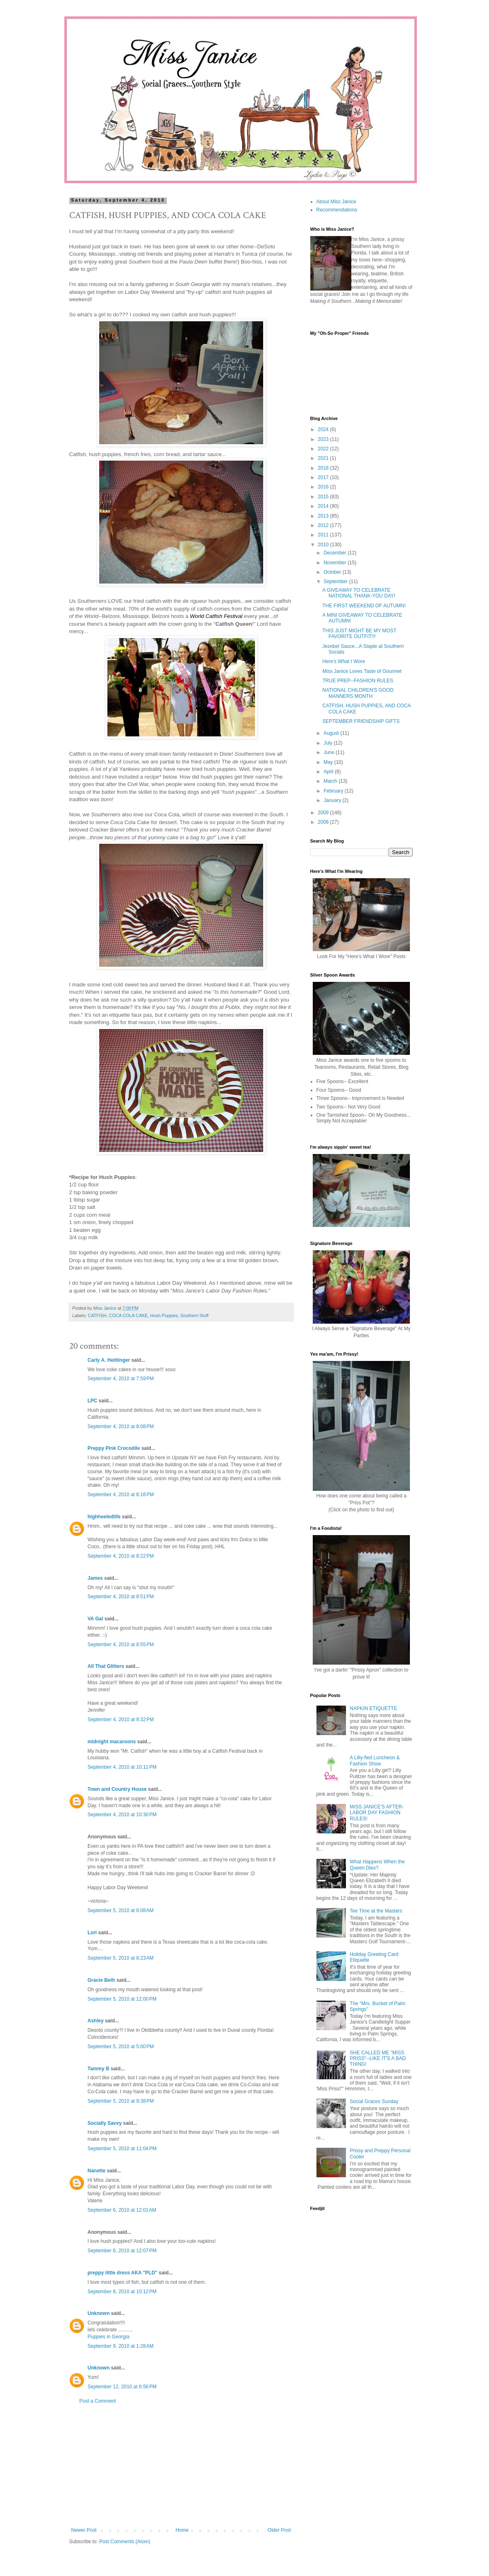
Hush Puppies (164, 1315)
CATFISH (97, 1315)
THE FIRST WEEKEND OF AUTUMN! (363, 606)
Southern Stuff (194, 1315)
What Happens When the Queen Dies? (377, 1864)
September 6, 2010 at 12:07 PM (122, 2250)
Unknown (99, 2313)
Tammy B (98, 2069)
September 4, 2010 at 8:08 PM (121, 1426)
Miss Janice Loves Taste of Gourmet (361, 671)
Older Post (279, 2530)
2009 (324, 813)
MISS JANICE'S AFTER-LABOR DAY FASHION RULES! (377, 1813)
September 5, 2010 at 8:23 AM (121, 1958)
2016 (324, 487)
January (332, 800)
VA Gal (95, 1619)
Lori (92, 1932)
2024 (324, 429)
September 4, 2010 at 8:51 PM (121, 1596)
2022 (324, 449)
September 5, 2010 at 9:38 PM (121, 2101)
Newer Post (84, 2530)
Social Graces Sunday (374, 2101)
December (335, 553)
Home (182, 2530)
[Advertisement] (181, 2466)
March (331, 781)
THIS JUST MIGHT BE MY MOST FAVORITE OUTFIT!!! (359, 633)
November (335, 563)
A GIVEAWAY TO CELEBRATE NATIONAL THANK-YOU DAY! (358, 593)
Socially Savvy (105, 2123)
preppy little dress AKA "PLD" (123, 2273)
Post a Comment (98, 2401)
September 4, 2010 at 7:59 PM (121, 1378)
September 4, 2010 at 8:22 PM (121, 1556)
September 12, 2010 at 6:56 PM (122, 2387)
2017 (324, 477)
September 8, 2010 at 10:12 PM (122, 2291)
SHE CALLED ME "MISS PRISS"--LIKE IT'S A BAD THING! (378, 2058)
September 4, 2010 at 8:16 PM (121, 1494)
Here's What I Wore (343, 661)
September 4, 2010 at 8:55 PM (121, 1644)
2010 (324, 544)
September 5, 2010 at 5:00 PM (121, 2046)
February (333, 791)
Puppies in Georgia (109, 2337)
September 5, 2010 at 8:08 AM (121, 1910)
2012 (324, 525)
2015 (324, 497)
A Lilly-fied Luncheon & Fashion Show (375, 1760)
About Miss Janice (336, 201)
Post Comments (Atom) (124, 2541)
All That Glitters (106, 1666)
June (329, 752)
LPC (93, 1401)
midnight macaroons (112, 1742)
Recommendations (336, 210)
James (95, 1578)
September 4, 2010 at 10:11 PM (122, 1767)
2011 (324, 535)
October (332, 572)
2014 (324, 506)
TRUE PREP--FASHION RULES (357, 681)
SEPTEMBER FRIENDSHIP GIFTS (360, 721)
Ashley (96, 2021)
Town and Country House (117, 1789)
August (331, 733)
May (328, 762)
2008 (324, 822)
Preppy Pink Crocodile (114, 1448)
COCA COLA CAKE (128, 1315)
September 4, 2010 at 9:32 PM (121, 1719)
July (328, 743)
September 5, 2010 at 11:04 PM (122, 2148)
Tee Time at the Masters (376, 1911)
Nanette (97, 2171)
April (328, 772)
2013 (324, 516)
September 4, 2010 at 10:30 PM (122, 1814)
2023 (324, 439)
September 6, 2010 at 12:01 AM (122, 2210)
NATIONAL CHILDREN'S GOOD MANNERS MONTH (357, 693)
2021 (324, 458)
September (336, 581)
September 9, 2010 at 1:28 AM (121, 2346)
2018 (324, 468)
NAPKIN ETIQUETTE (373, 1708)
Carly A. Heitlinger (109, 1360)
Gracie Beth (101, 1980)
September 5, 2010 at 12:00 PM (122, 1999)
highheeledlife (104, 1517)
